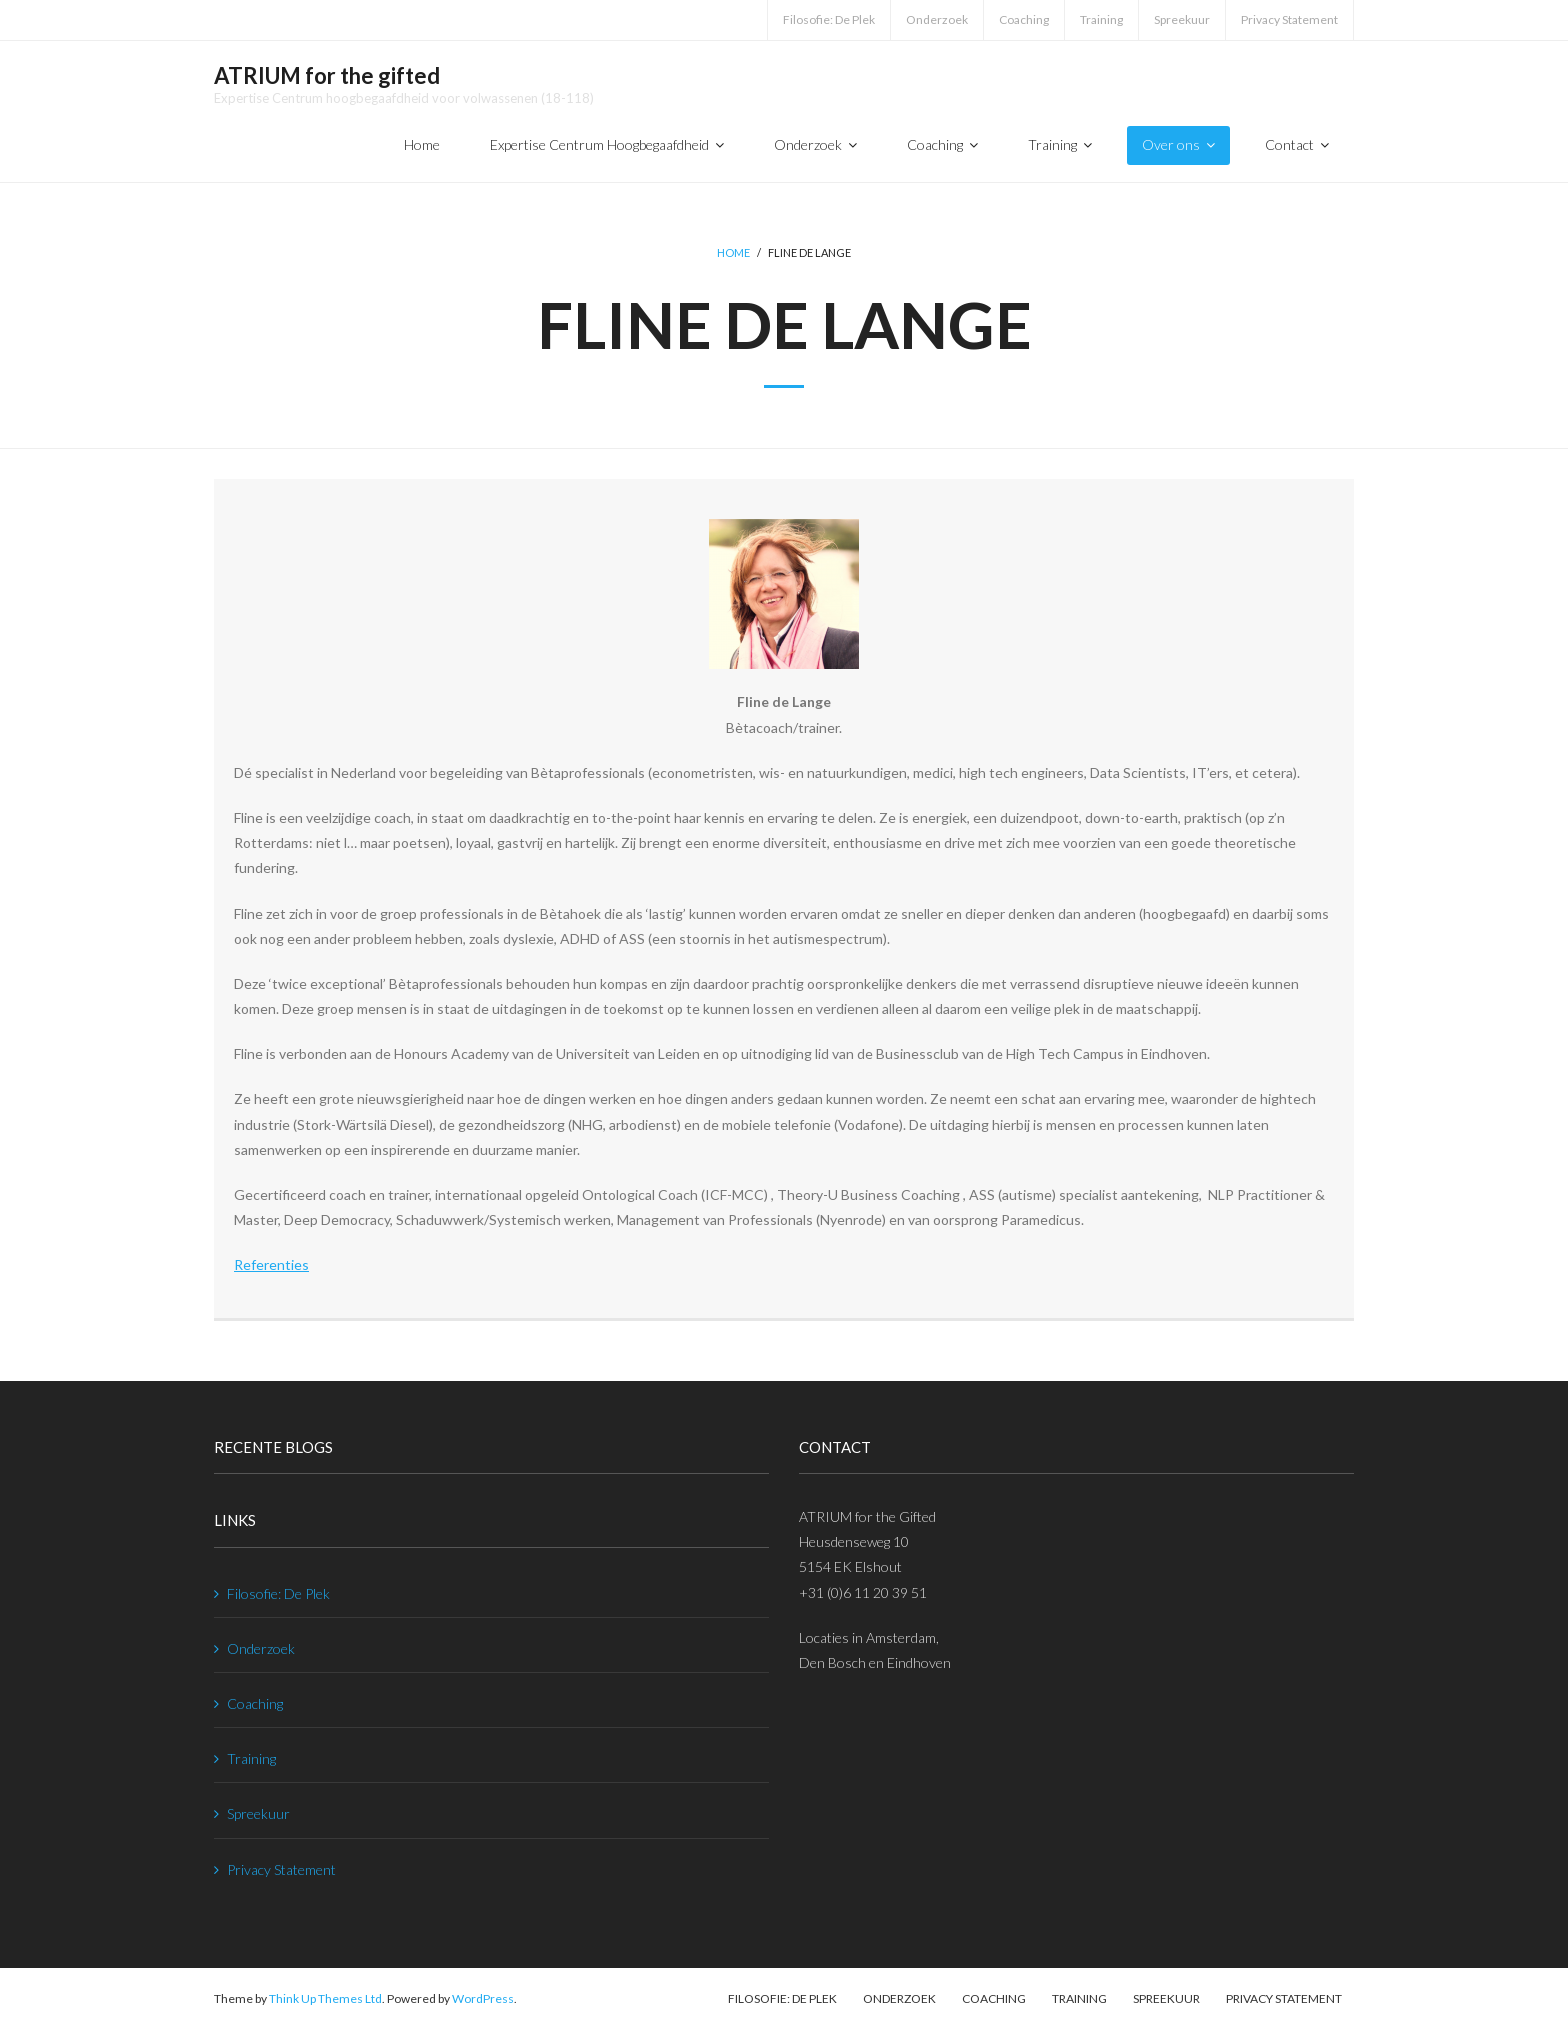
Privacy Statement (1289, 19)
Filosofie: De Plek (829, 19)
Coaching (1024, 19)
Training (1101, 19)
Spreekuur (1182, 19)
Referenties (271, 1264)
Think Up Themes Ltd (325, 1998)
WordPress (483, 1998)
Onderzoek (937, 19)
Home (733, 252)
